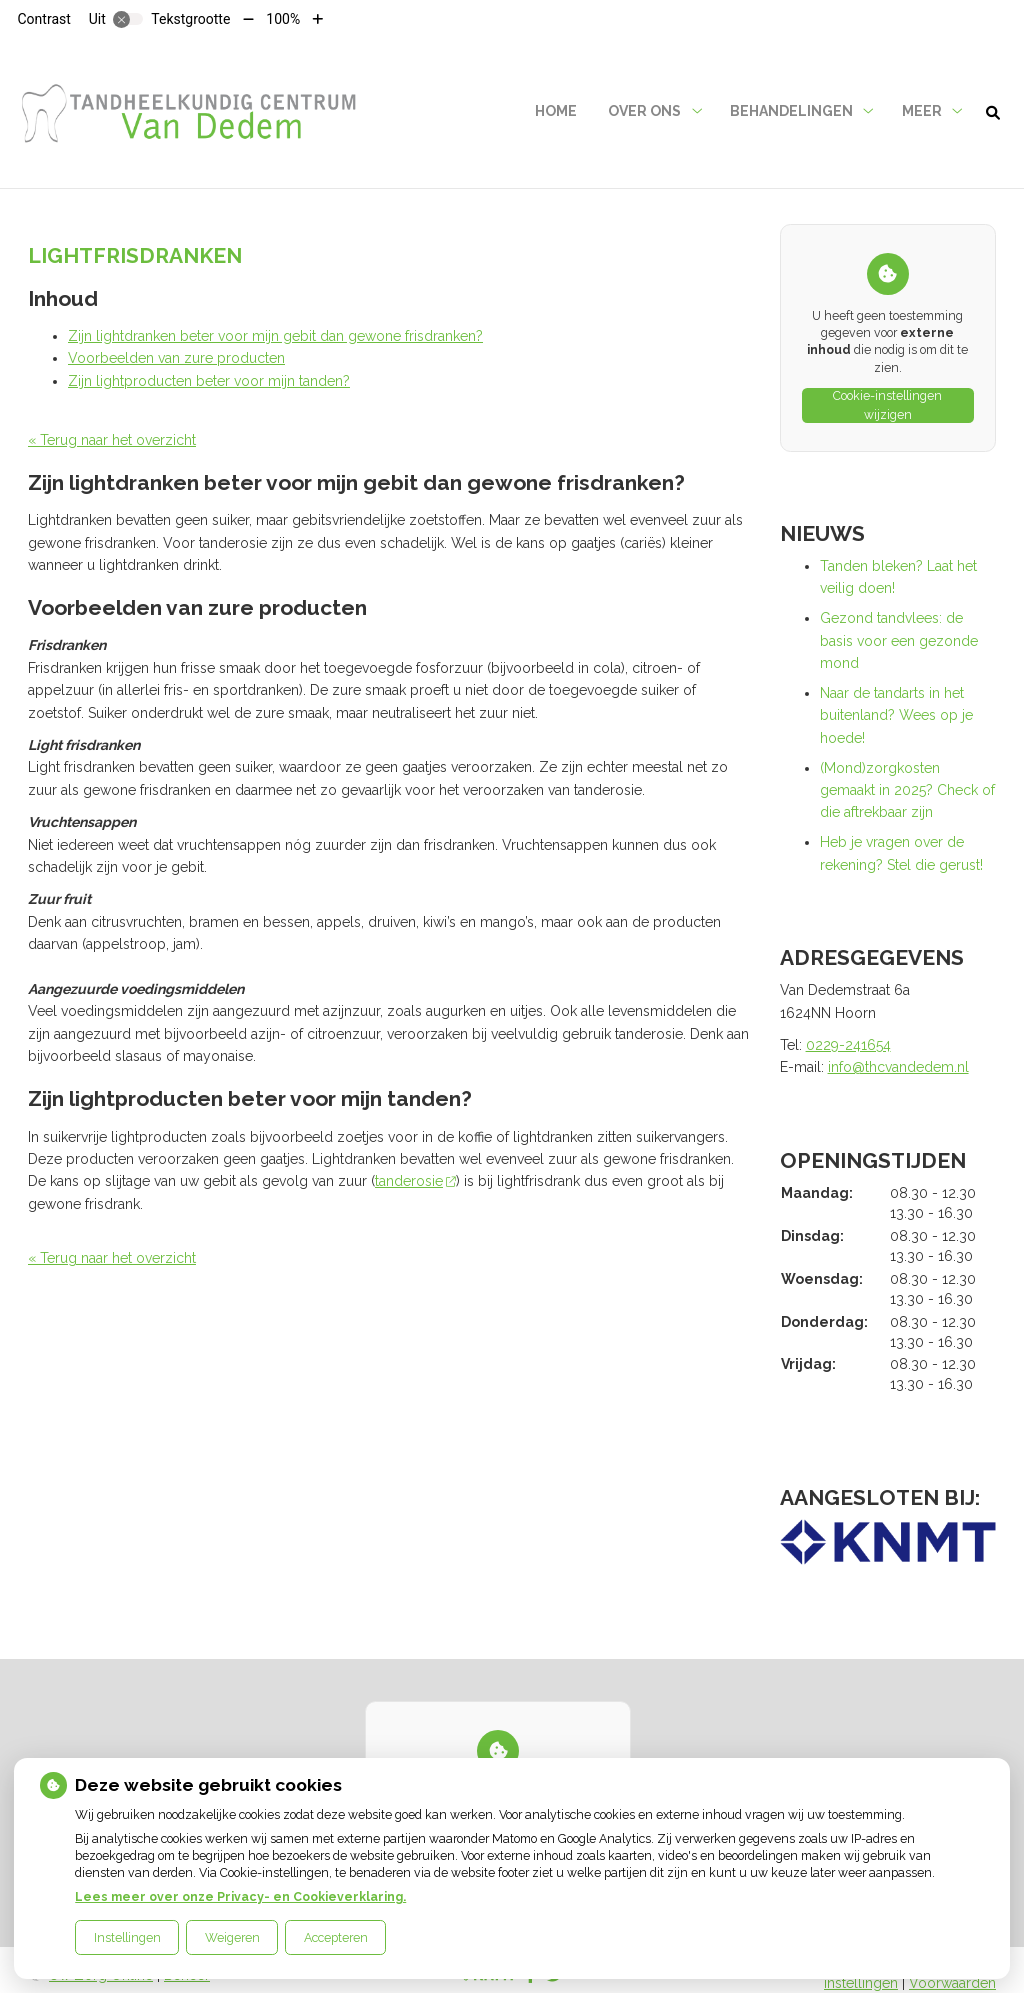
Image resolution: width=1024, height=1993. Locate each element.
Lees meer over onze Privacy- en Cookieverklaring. (240, 1896)
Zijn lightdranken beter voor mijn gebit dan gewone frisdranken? (275, 336)
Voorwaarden (952, 1983)
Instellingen (127, 1937)
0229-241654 (848, 1045)
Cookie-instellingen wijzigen (887, 405)
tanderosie (415, 1181)
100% (283, 19)
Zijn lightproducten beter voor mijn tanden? (209, 381)
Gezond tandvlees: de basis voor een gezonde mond (899, 640)
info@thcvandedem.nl (898, 1067)
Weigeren (232, 1937)
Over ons (644, 111)
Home (556, 111)
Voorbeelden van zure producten (176, 358)
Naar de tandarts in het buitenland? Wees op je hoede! (896, 715)
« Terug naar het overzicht (112, 440)
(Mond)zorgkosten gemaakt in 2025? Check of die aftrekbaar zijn (907, 790)
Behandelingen (791, 111)
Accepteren (336, 1937)
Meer (922, 111)
